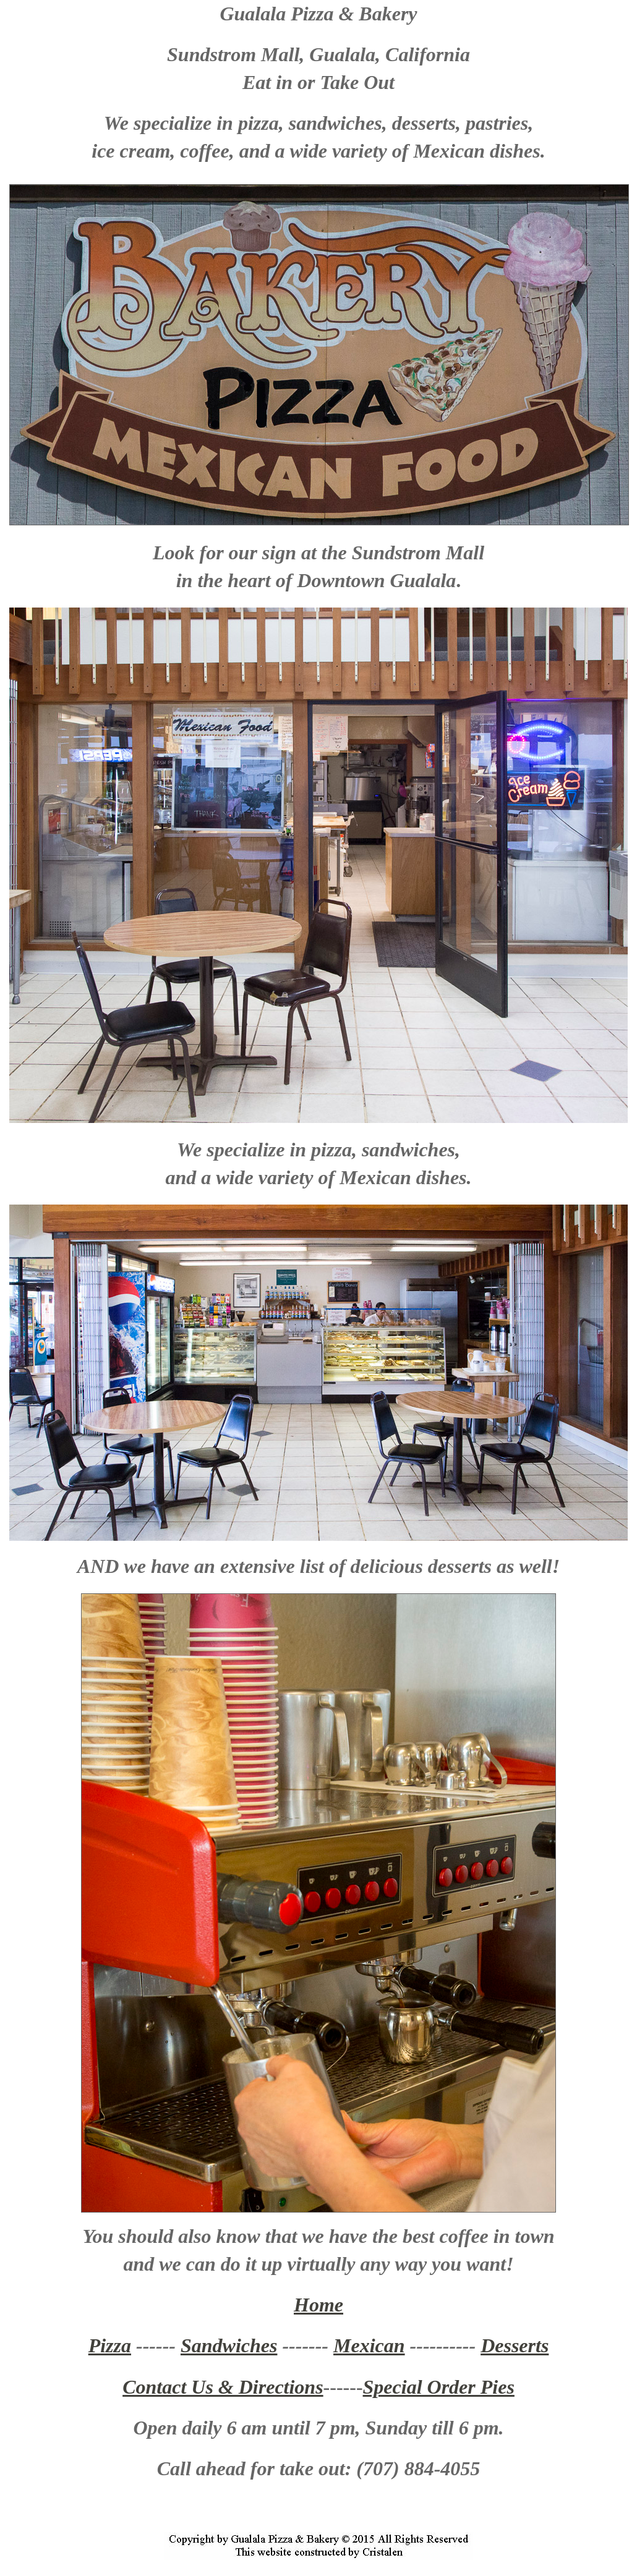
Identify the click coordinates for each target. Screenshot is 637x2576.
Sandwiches (229, 2345)
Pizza (109, 2345)
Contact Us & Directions (222, 2387)
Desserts (515, 2345)
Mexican (369, 2345)
